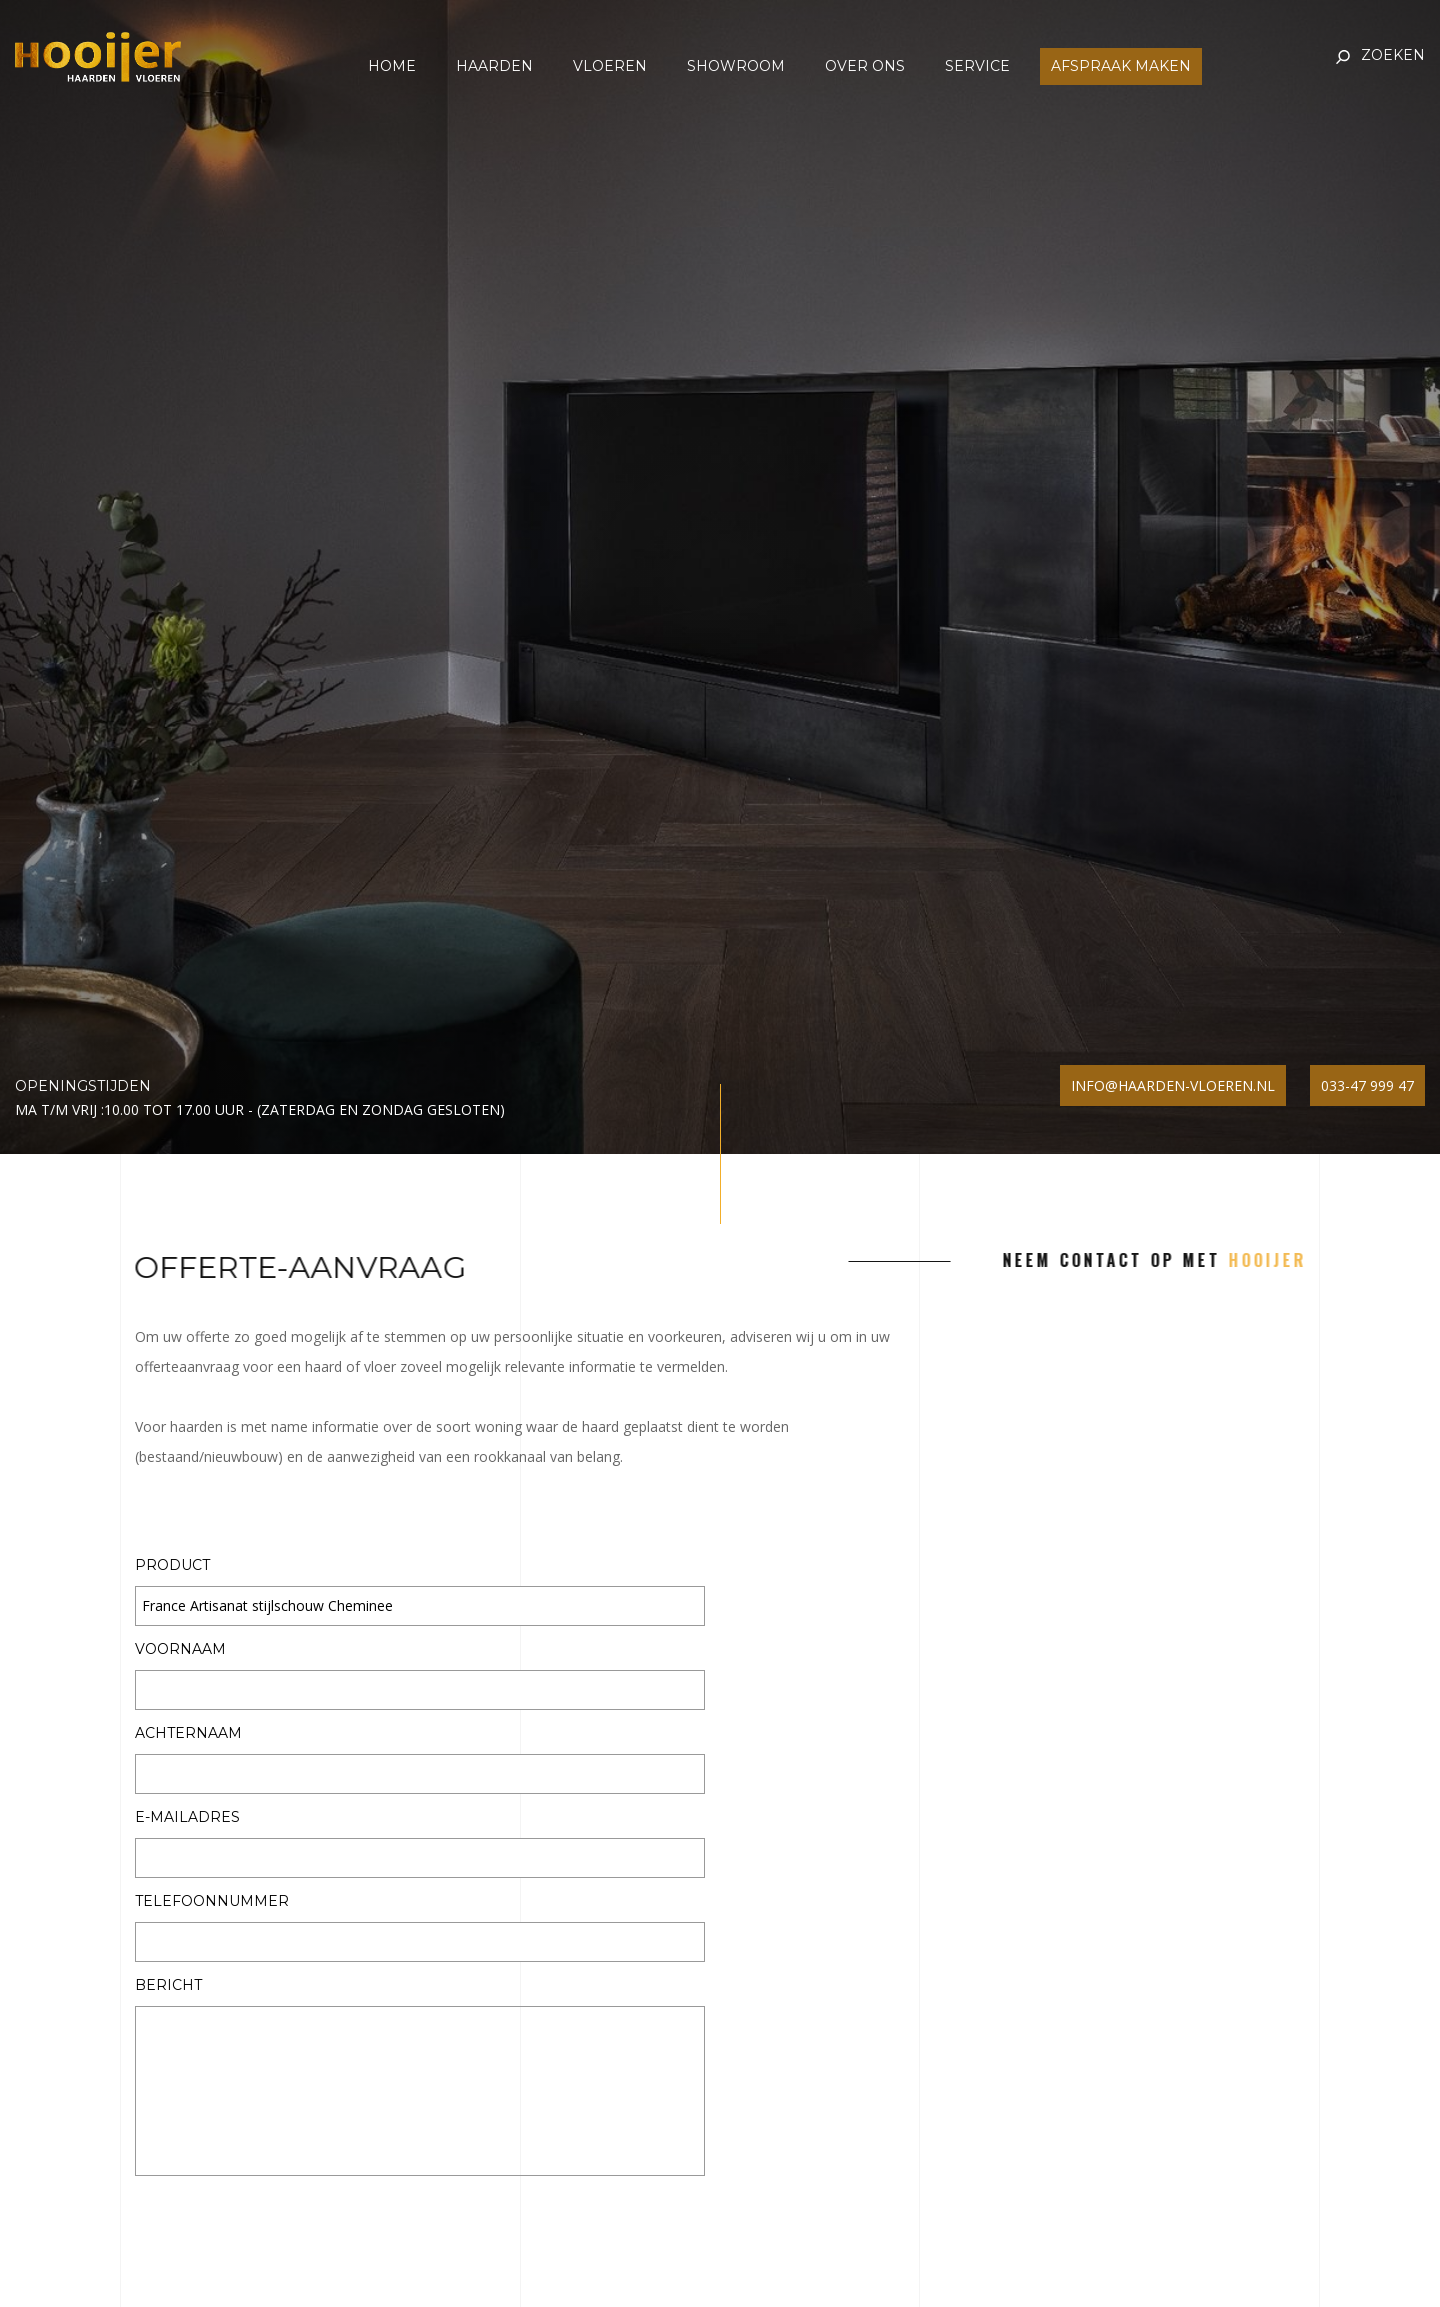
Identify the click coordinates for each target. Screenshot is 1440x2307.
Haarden (494, 66)
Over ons (865, 66)
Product (172, 1566)
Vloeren (610, 66)
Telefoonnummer (212, 1902)
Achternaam (188, 1734)
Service (977, 66)
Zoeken (1393, 55)
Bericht (168, 1986)
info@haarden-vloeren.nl (1173, 1085)
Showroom (736, 66)
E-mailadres (187, 1818)
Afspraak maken (1121, 66)
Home (392, 66)
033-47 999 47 (1367, 1085)
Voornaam (180, 1650)
